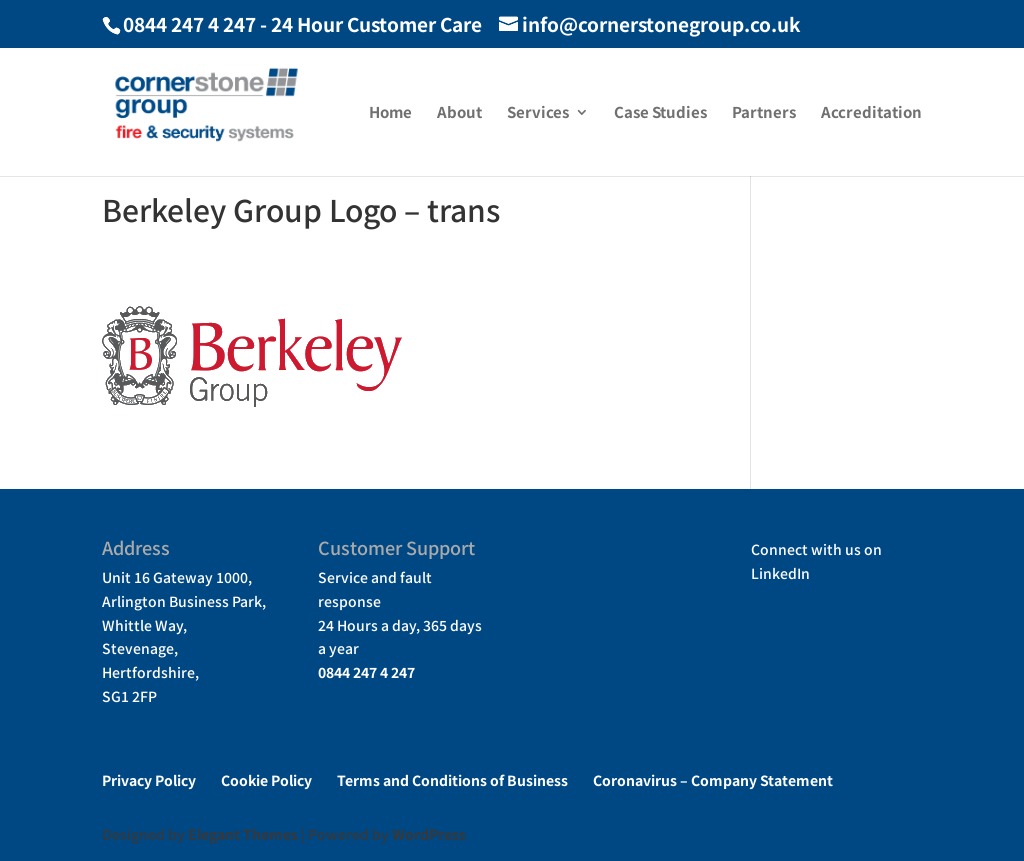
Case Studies (660, 113)
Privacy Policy (149, 780)
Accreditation (871, 113)
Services (538, 113)
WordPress (429, 834)
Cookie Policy (266, 780)
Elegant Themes (243, 834)
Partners (764, 113)
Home (390, 113)
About (459, 113)
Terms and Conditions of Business (452, 780)
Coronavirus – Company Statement (713, 780)
